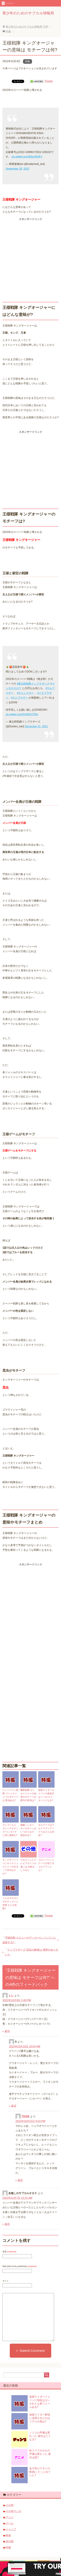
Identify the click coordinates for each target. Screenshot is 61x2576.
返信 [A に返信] (13, 2105)
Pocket (49, 81)
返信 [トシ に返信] (7, 2031)
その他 (10, 2505)
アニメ (10, 2517)
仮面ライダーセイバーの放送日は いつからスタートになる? (46, 1795)
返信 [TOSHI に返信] (20, 2180)
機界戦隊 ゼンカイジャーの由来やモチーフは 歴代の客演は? (28, 1795)
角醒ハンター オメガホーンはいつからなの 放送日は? (28, 1830)
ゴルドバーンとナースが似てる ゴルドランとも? (46, 1864)
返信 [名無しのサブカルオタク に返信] (7, 2224)
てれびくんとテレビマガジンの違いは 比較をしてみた (28, 1864)
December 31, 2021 (36, 726)
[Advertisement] (30, 252)
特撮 (27, 61)
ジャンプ (11, 2529)
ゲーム (10, 2523)
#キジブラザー (19, 697)
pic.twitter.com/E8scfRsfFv (27, 156)
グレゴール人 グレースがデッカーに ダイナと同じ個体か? (10, 1830)
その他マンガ (13, 2511)
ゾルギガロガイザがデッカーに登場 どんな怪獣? (10, 1903)
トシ (11, 1995)
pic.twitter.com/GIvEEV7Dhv (22, 714)
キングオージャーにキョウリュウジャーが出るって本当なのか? (10, 1866)
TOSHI (25, 2116)
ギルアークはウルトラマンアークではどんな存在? (46, 1830)
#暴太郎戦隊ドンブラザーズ (33, 683)
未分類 (10, 2541)
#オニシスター (25, 693)
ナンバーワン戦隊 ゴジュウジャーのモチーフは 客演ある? (10, 1795)
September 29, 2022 (17, 168)
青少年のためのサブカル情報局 (28, 13)
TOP (27, 26)
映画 (8, 2535)
